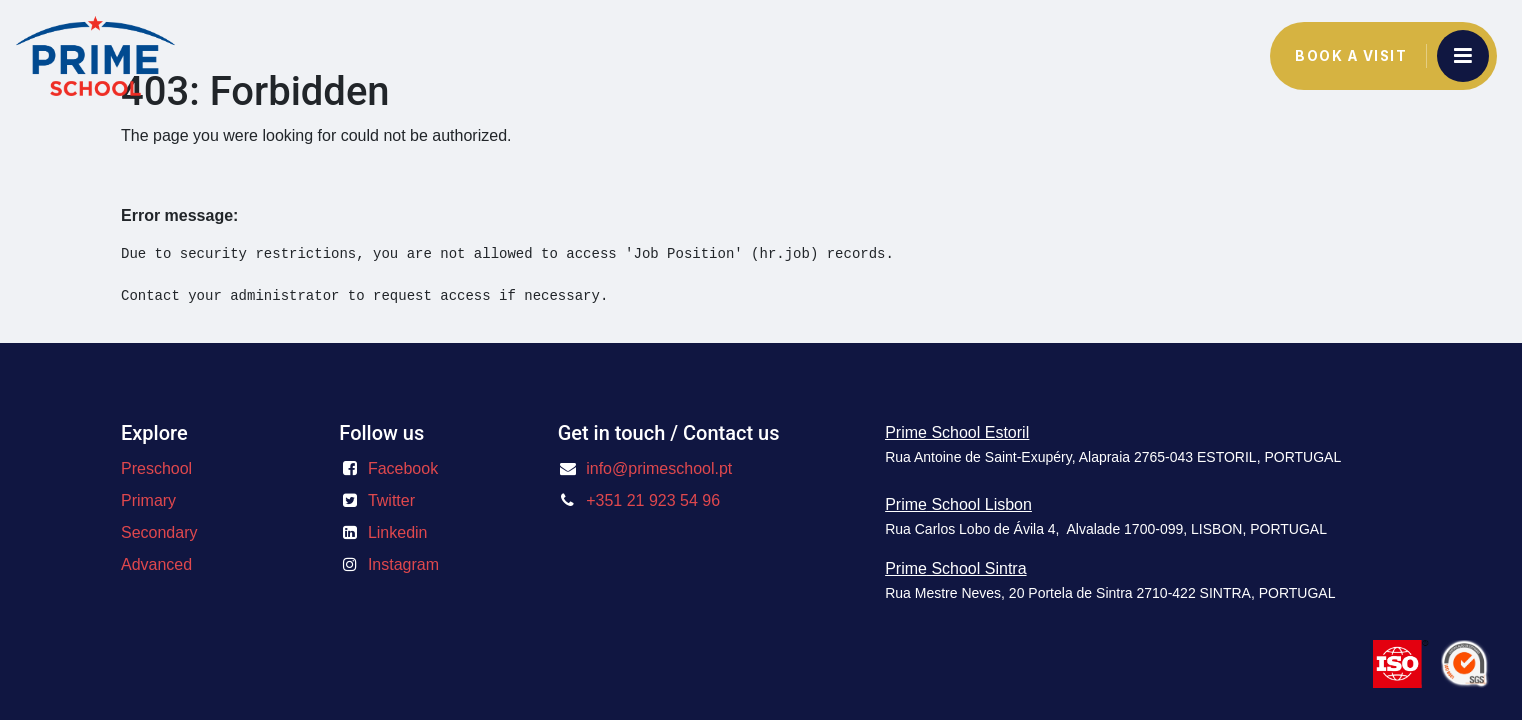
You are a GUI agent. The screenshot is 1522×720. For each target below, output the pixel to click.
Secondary (159, 532)
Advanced (156, 564)
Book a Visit (1351, 56)
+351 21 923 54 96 (653, 500)
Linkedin (398, 532)
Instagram (403, 564)
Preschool (156, 468)
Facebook (403, 468)
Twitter (391, 500)
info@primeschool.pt (659, 468)
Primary (148, 500)
